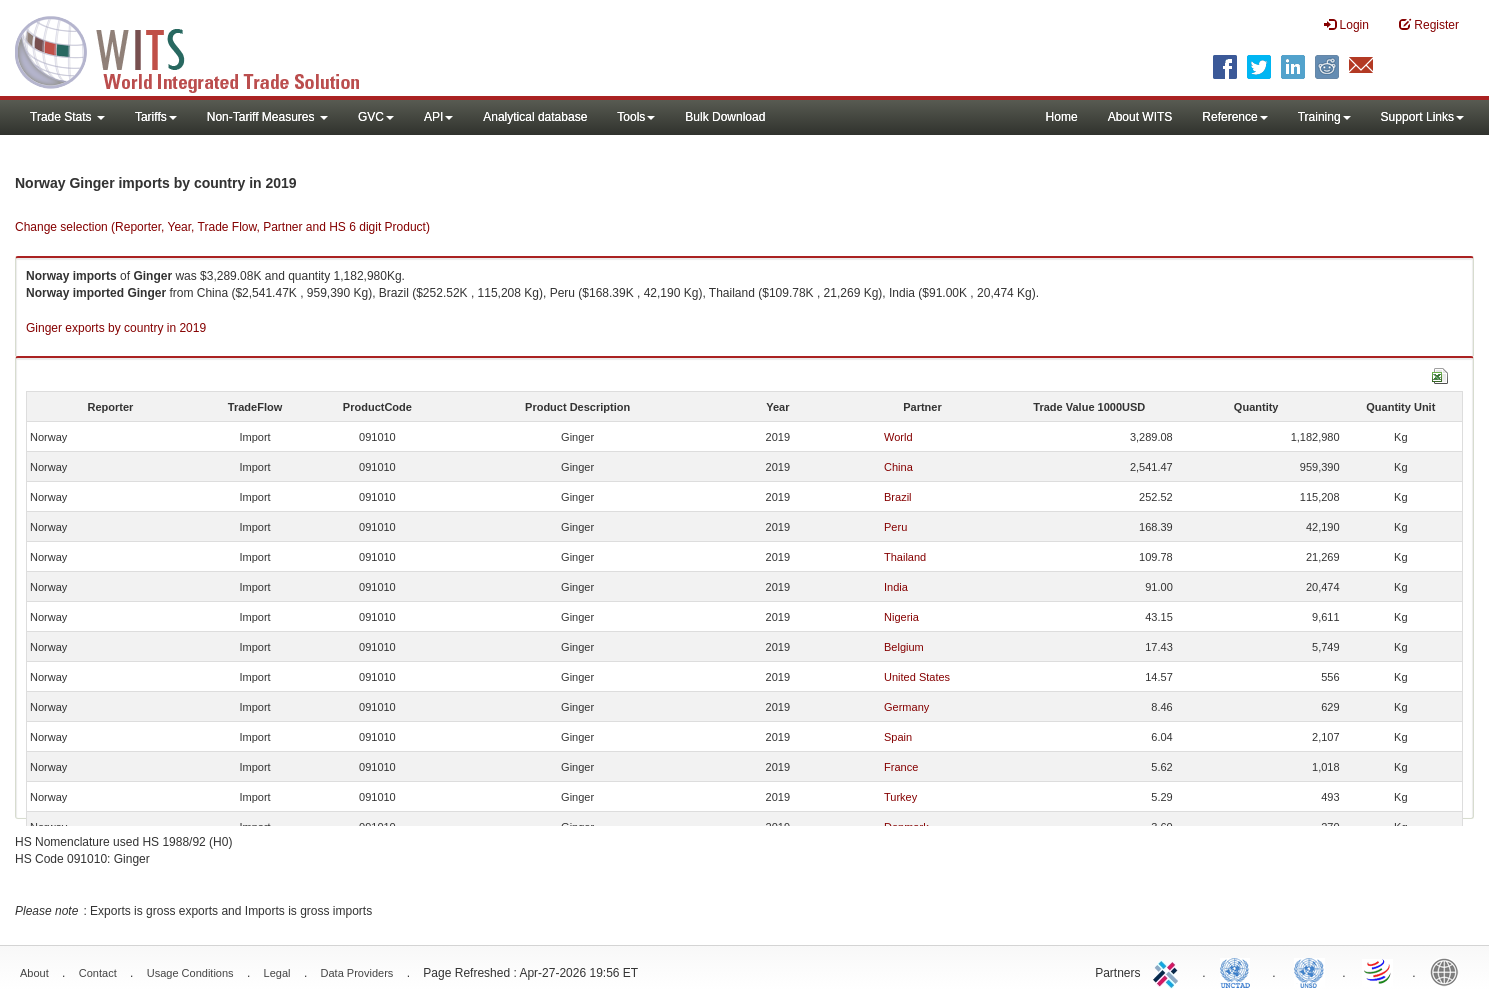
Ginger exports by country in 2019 (116, 328)
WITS (200, 50)
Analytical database (535, 117)
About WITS (1140, 117)
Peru (895, 527)
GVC (376, 117)
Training (1324, 117)
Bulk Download (725, 117)
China (898, 467)
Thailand (905, 557)
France (901, 767)
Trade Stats (67, 117)
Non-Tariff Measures (267, 117)
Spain (898, 737)
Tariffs (156, 117)
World (898, 437)
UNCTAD (1239, 971)
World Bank (1449, 971)
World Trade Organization (1379, 971)
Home (1062, 117)
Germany (906, 707)
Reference (1234, 117)
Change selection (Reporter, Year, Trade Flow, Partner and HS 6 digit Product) (222, 227)
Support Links (1422, 117)
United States (917, 677)
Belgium (904, 647)
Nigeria (901, 617)
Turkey (900, 797)
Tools (636, 117)
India (896, 587)
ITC (1169, 971)
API (438, 117)
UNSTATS (1309, 971)
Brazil (898, 497)
